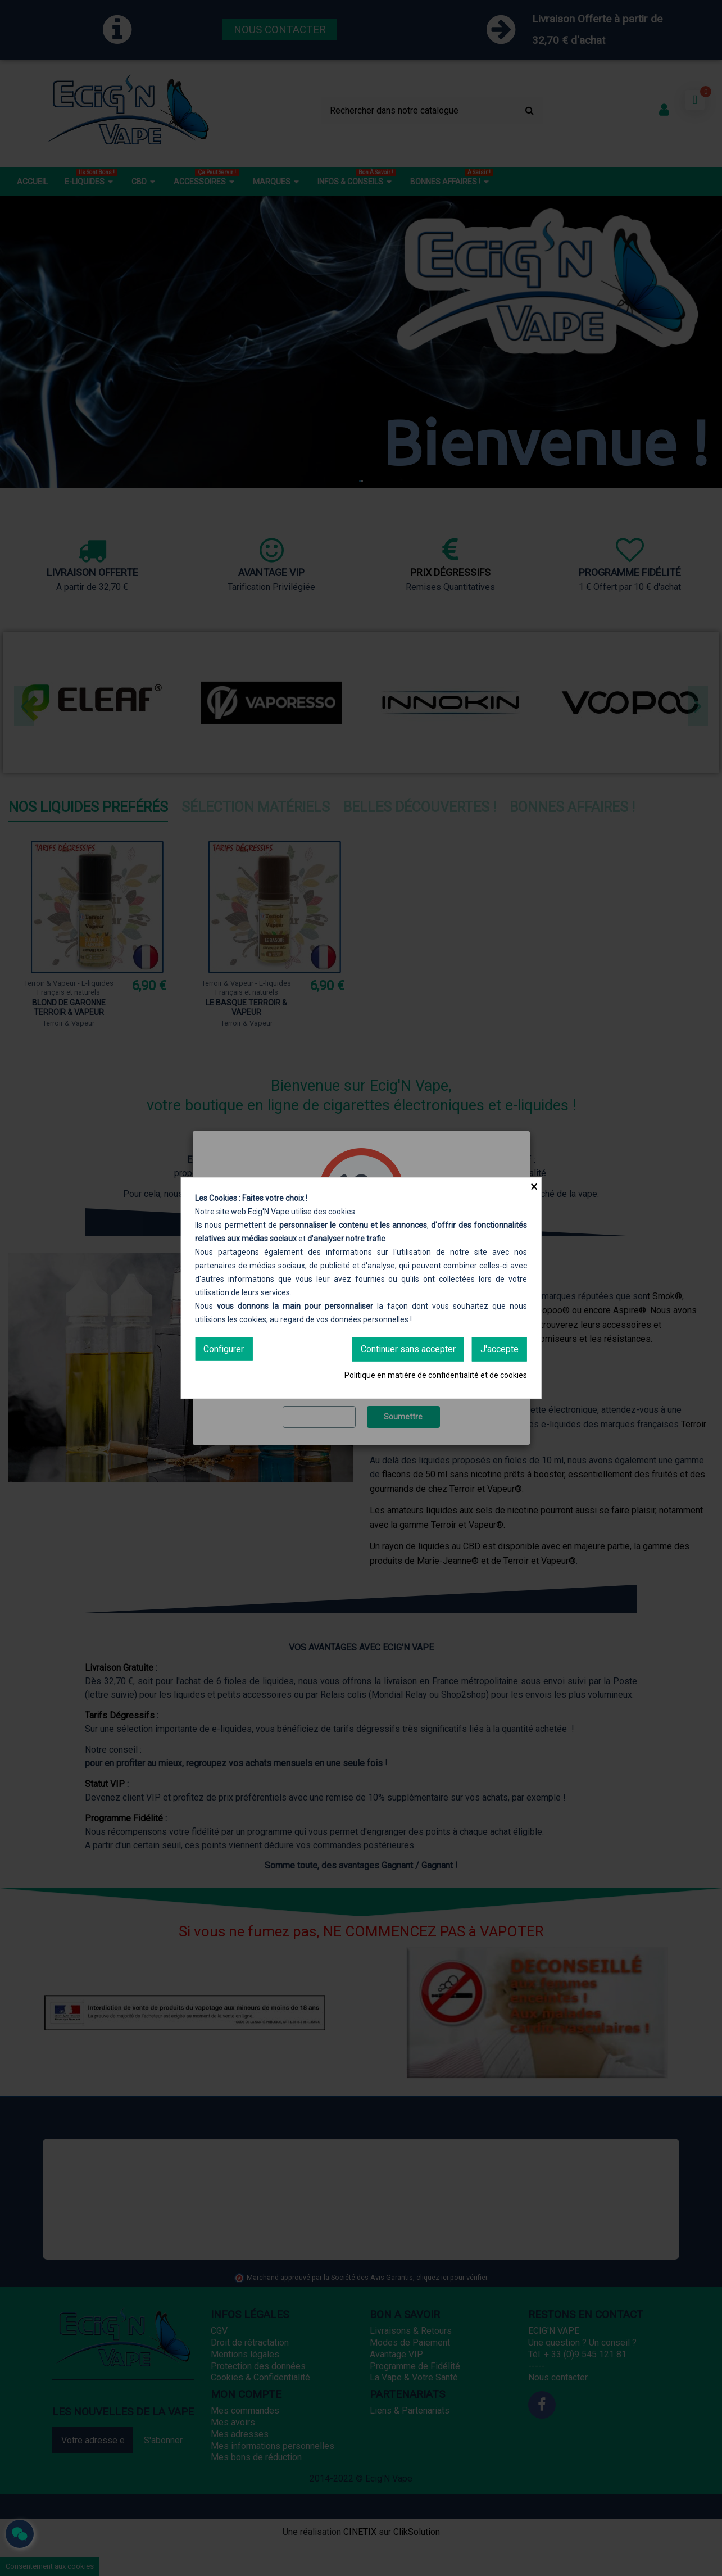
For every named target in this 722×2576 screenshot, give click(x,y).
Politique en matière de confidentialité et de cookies (435, 1374)
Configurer (223, 1349)
